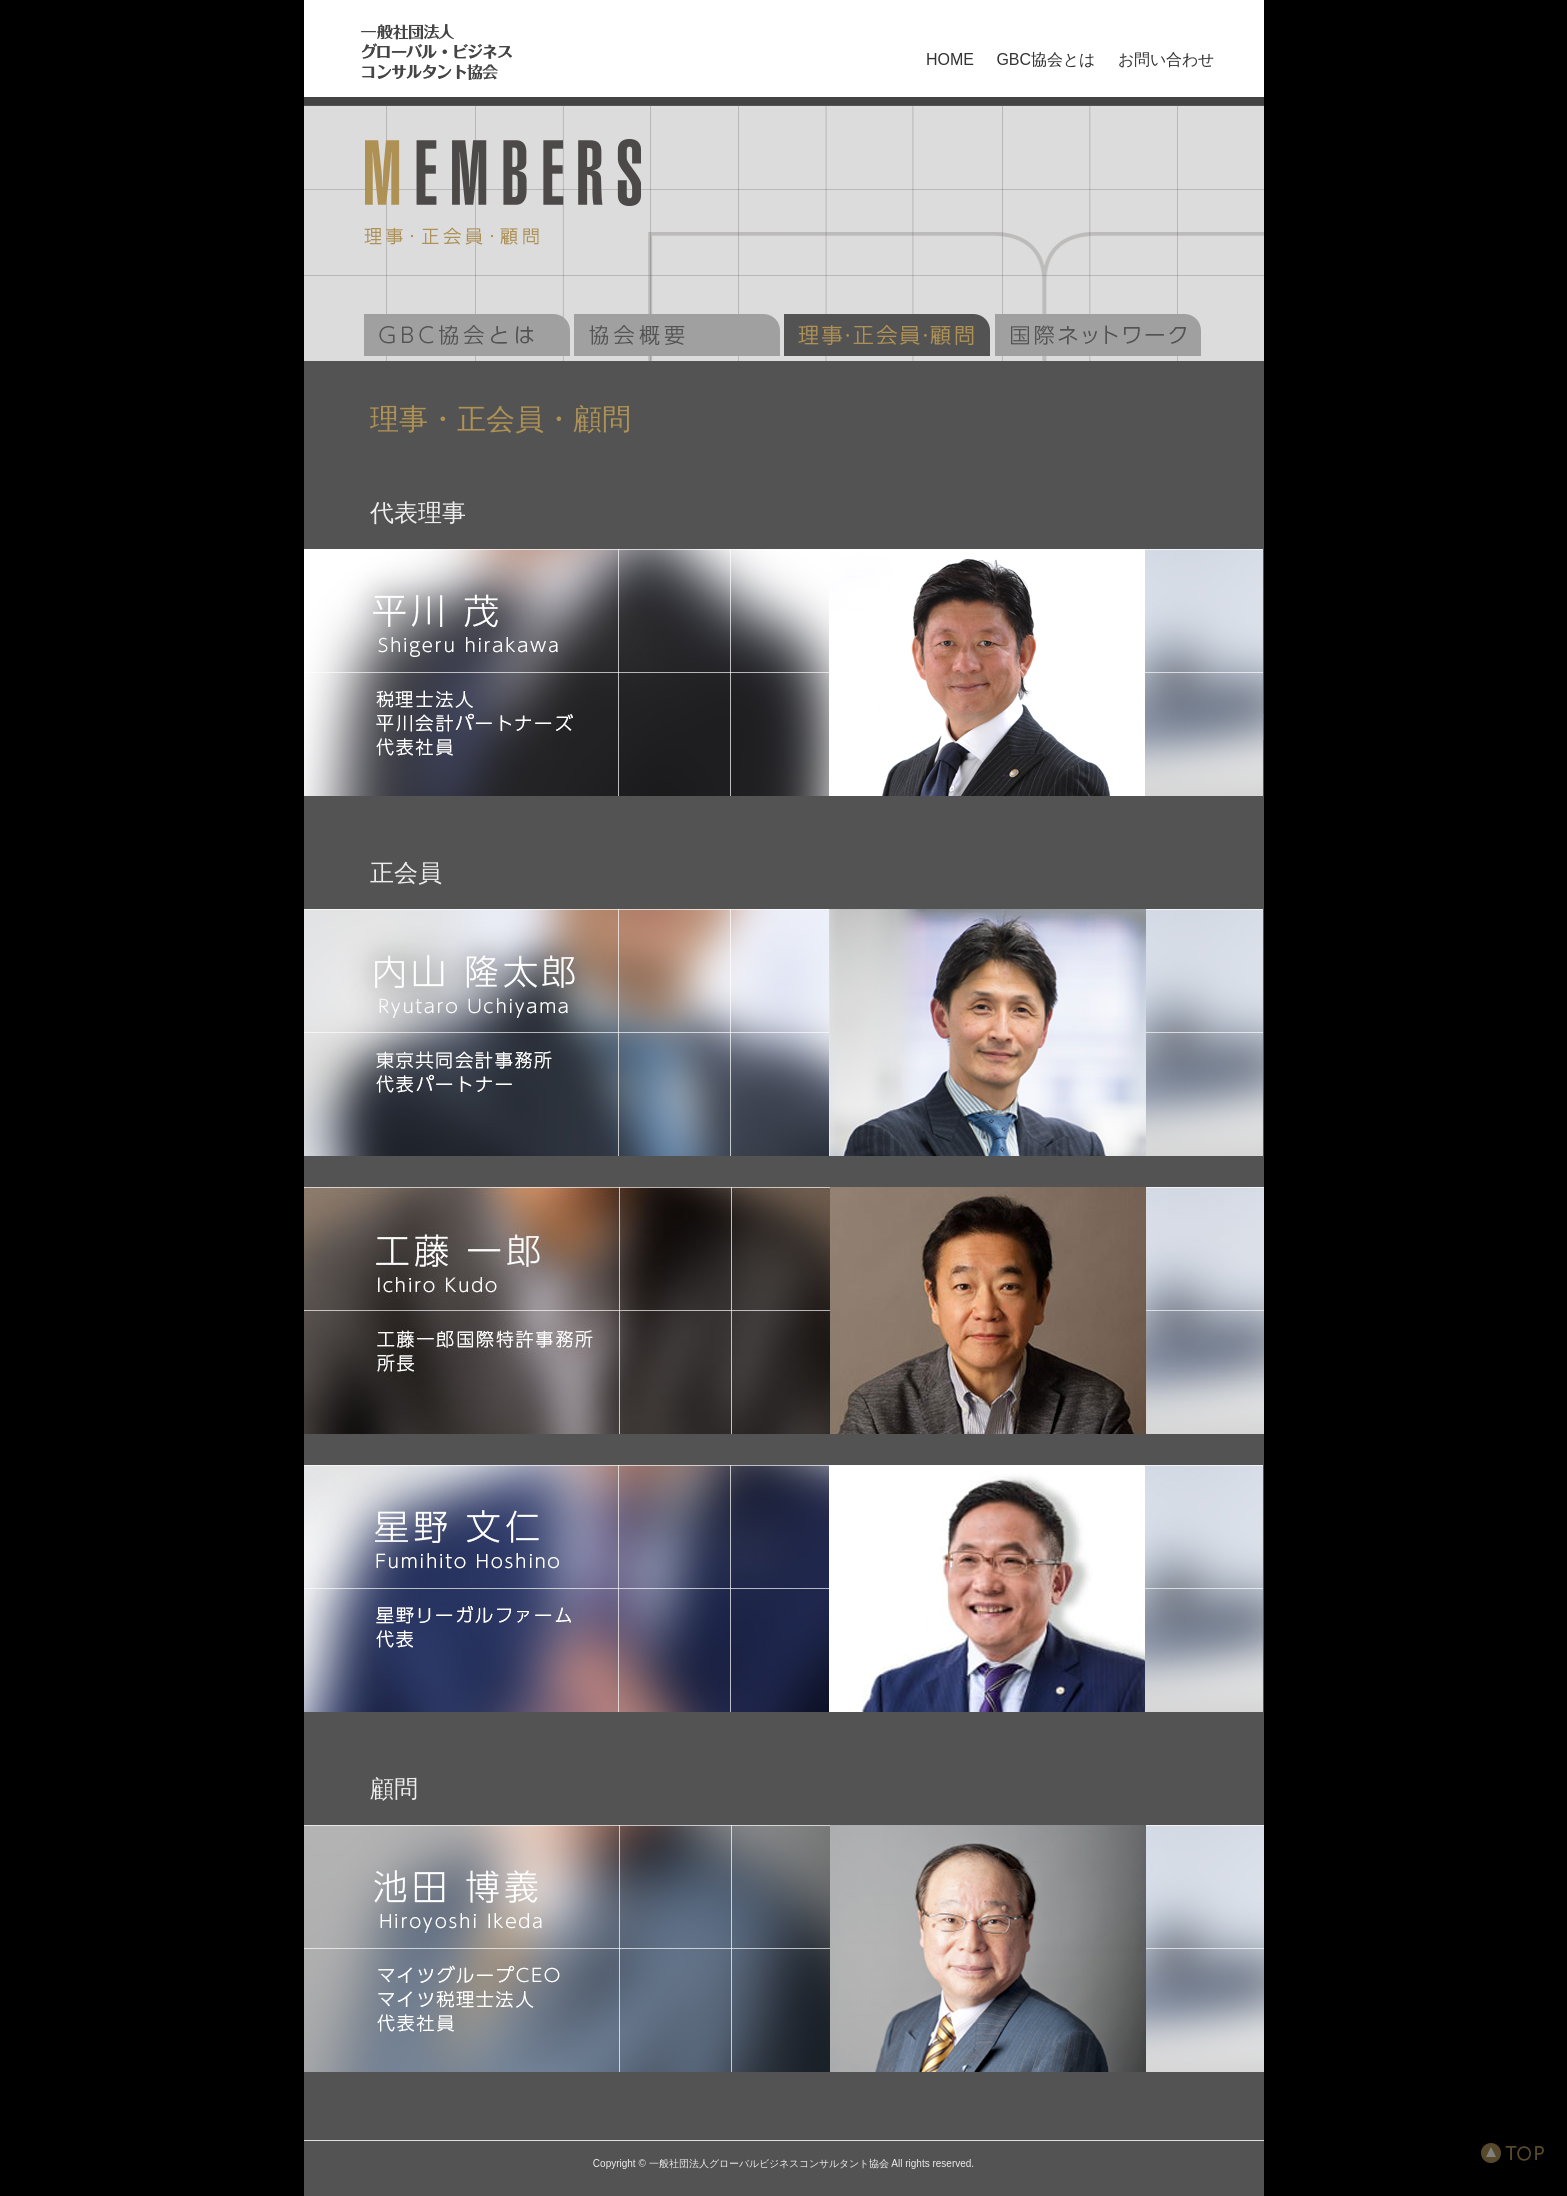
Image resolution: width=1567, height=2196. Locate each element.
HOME (950, 59)
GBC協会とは (1045, 59)
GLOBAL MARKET (1098, 335)
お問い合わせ (1166, 59)
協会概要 (677, 335)
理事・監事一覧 (887, 335)
